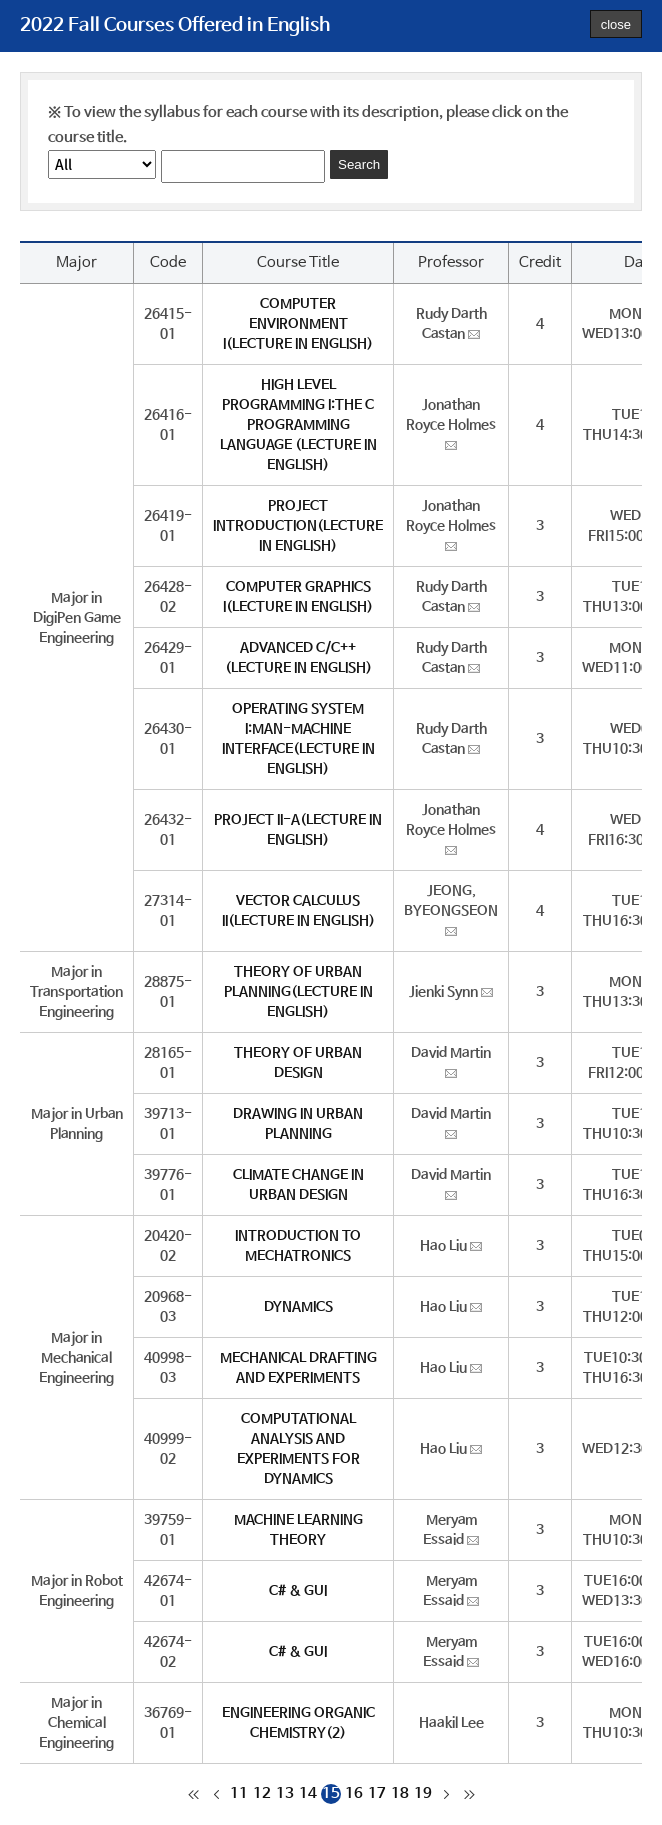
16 (354, 1793)
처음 (193, 1794)
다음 (446, 1794)
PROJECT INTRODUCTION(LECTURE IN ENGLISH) (298, 526)
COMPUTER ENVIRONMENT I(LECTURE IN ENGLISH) (298, 324)
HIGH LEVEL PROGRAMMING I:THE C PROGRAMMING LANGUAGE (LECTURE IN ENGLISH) (298, 425)
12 (262, 1793)
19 (423, 1793)
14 (308, 1793)
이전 (216, 1794)
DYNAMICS (298, 1307)
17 (377, 1793)
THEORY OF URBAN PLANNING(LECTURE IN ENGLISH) (298, 992)
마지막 (469, 1794)
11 (239, 1793)
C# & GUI (298, 1591)
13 (285, 1793)
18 (400, 1793)
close (616, 24)
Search (359, 164)
